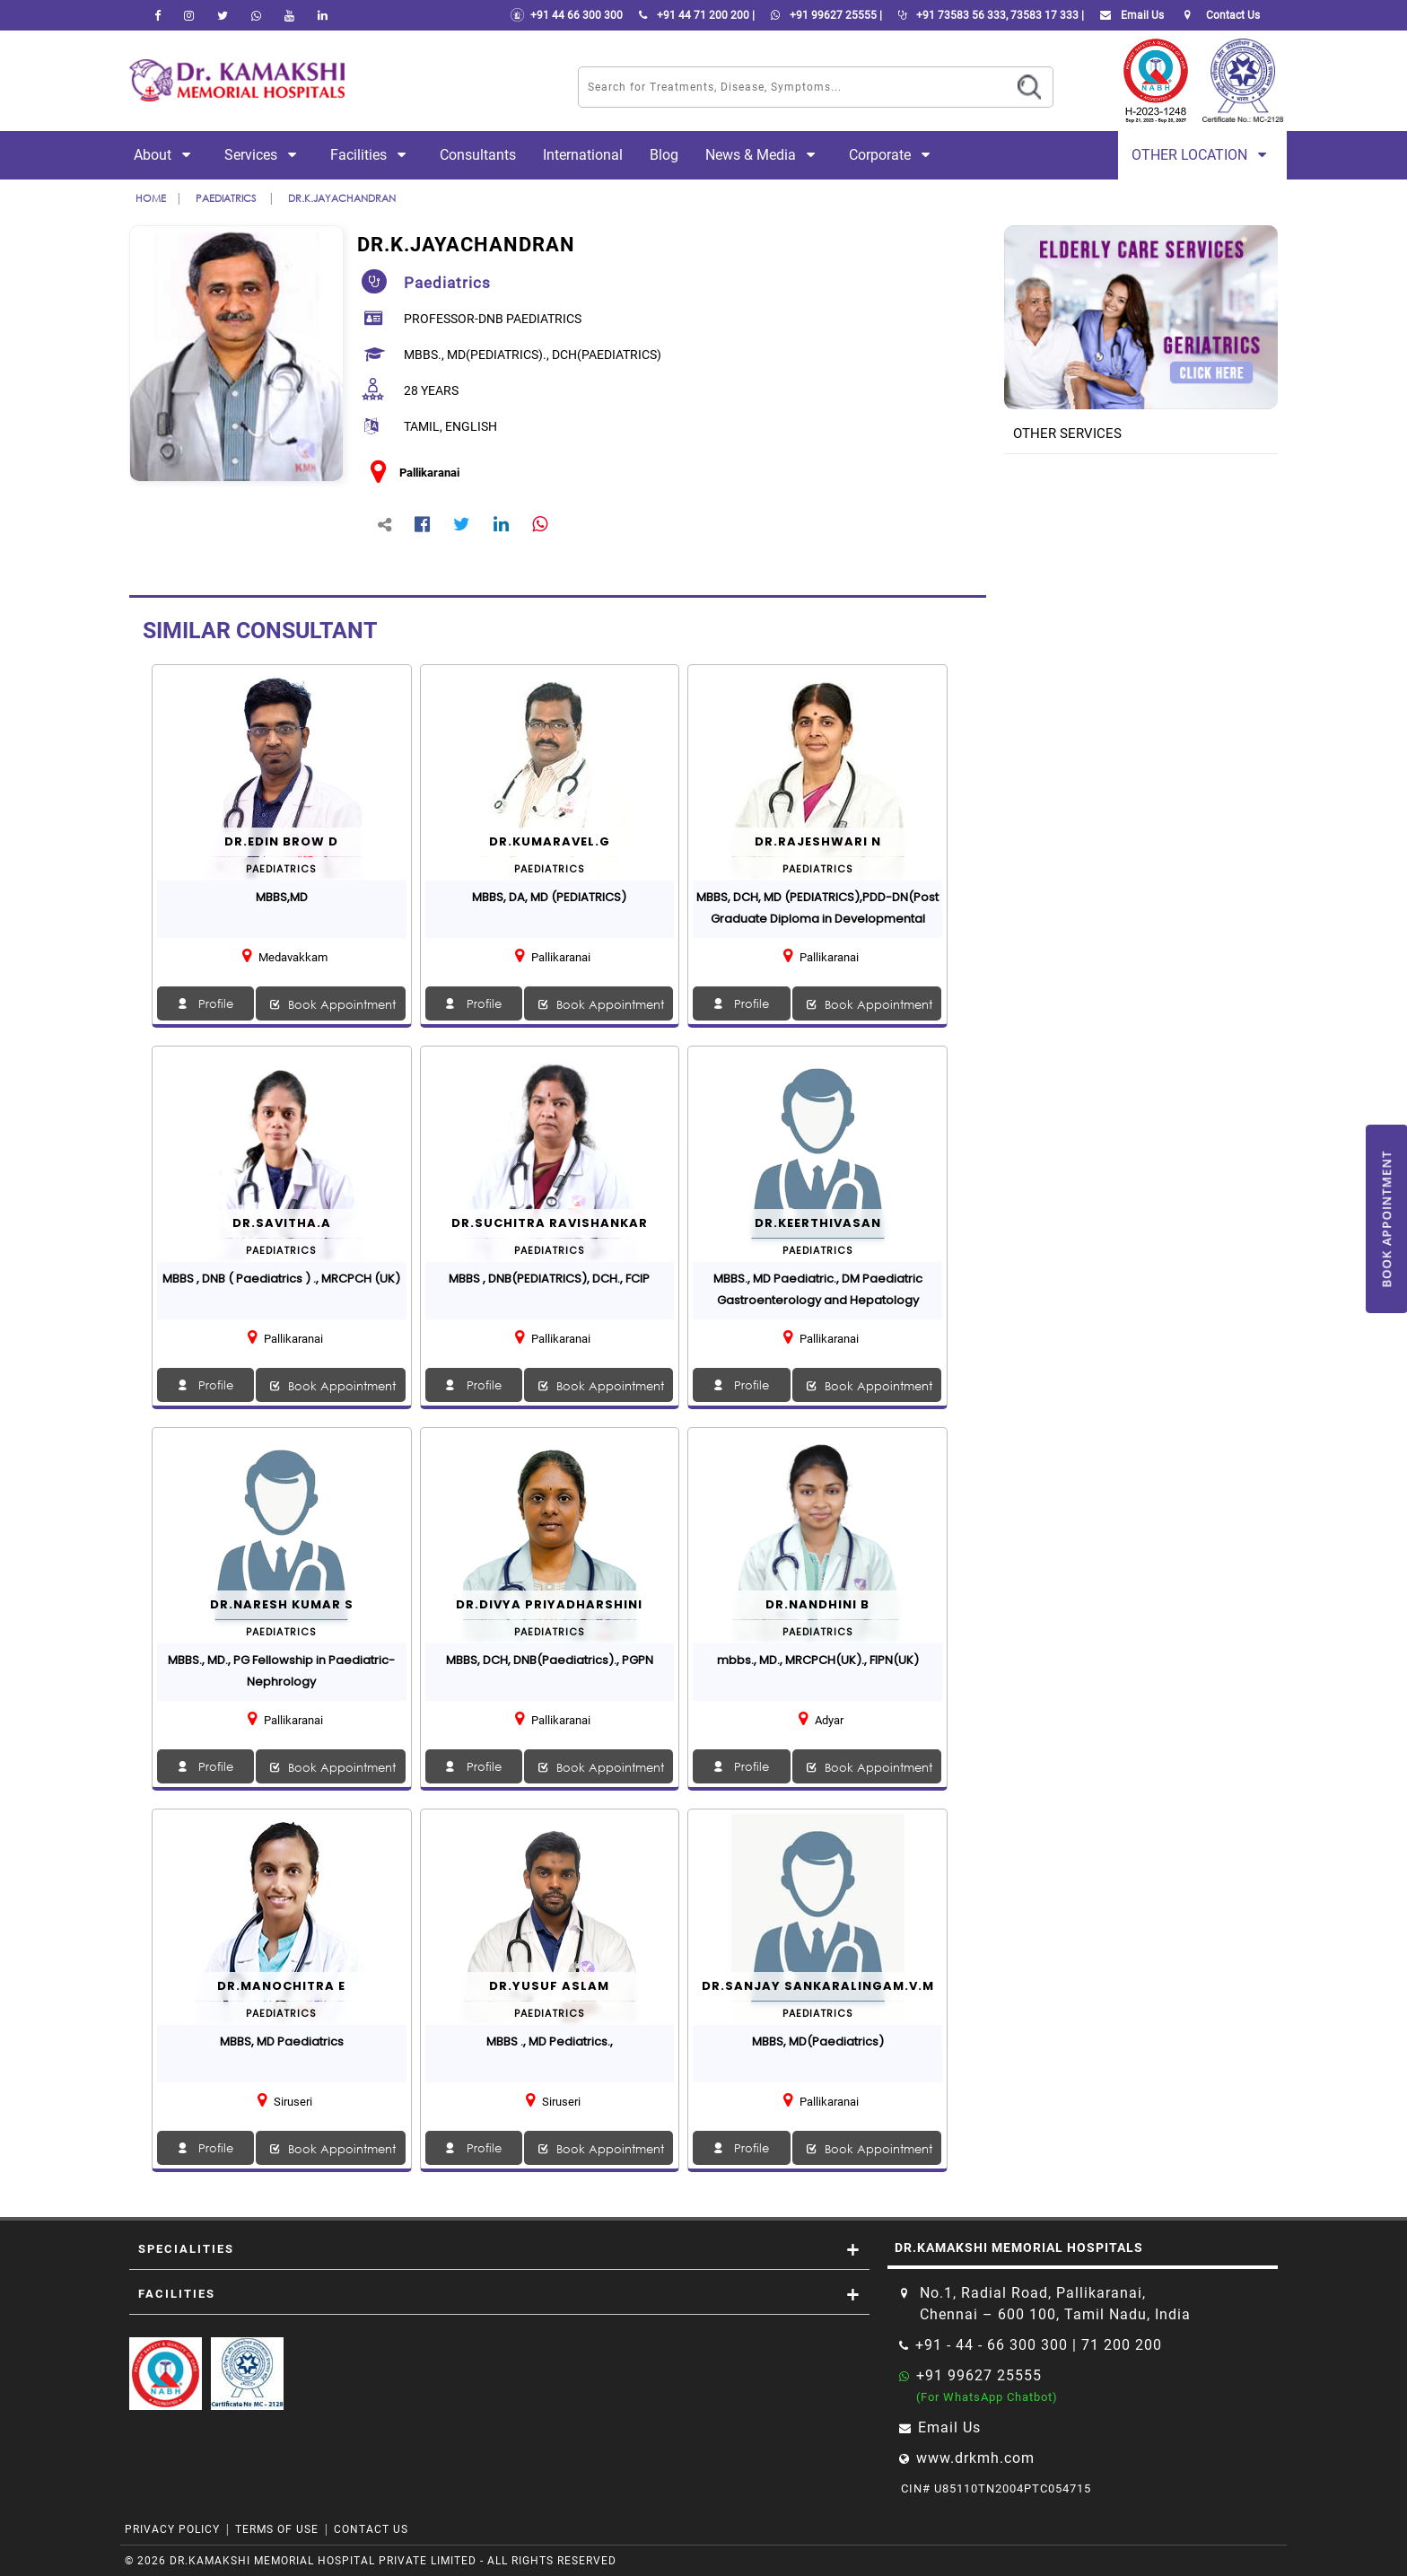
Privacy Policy (172, 2529)
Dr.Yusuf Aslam (549, 1985)
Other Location (1202, 154)
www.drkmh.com (975, 2457)
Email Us (1128, 15)
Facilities (371, 154)
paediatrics (227, 198)
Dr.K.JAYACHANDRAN (342, 198)
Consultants (478, 154)
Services (263, 154)
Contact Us (371, 2529)
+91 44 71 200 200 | (693, 15)
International (583, 154)
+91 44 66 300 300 (566, 15)
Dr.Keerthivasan (818, 1222)
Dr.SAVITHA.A (281, 1222)
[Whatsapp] (256, 15)
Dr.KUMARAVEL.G (549, 841)
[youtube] (289, 15)
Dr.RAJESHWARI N (818, 841)
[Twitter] (222, 15)
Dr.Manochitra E (281, 1985)
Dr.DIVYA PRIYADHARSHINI (549, 1604)
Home (150, 198)
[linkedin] (322, 15)
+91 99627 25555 (979, 2375)
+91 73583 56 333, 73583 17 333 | (987, 15)
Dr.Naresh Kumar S (282, 1604)
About (165, 154)
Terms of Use (277, 2529)
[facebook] (157, 15)
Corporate (893, 154)
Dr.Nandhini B (817, 1604)
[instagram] (189, 15)
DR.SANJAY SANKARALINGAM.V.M (818, 1985)
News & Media (763, 154)
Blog (664, 154)
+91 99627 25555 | (823, 15)
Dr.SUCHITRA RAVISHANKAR (549, 1222)
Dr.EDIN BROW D (281, 841)
